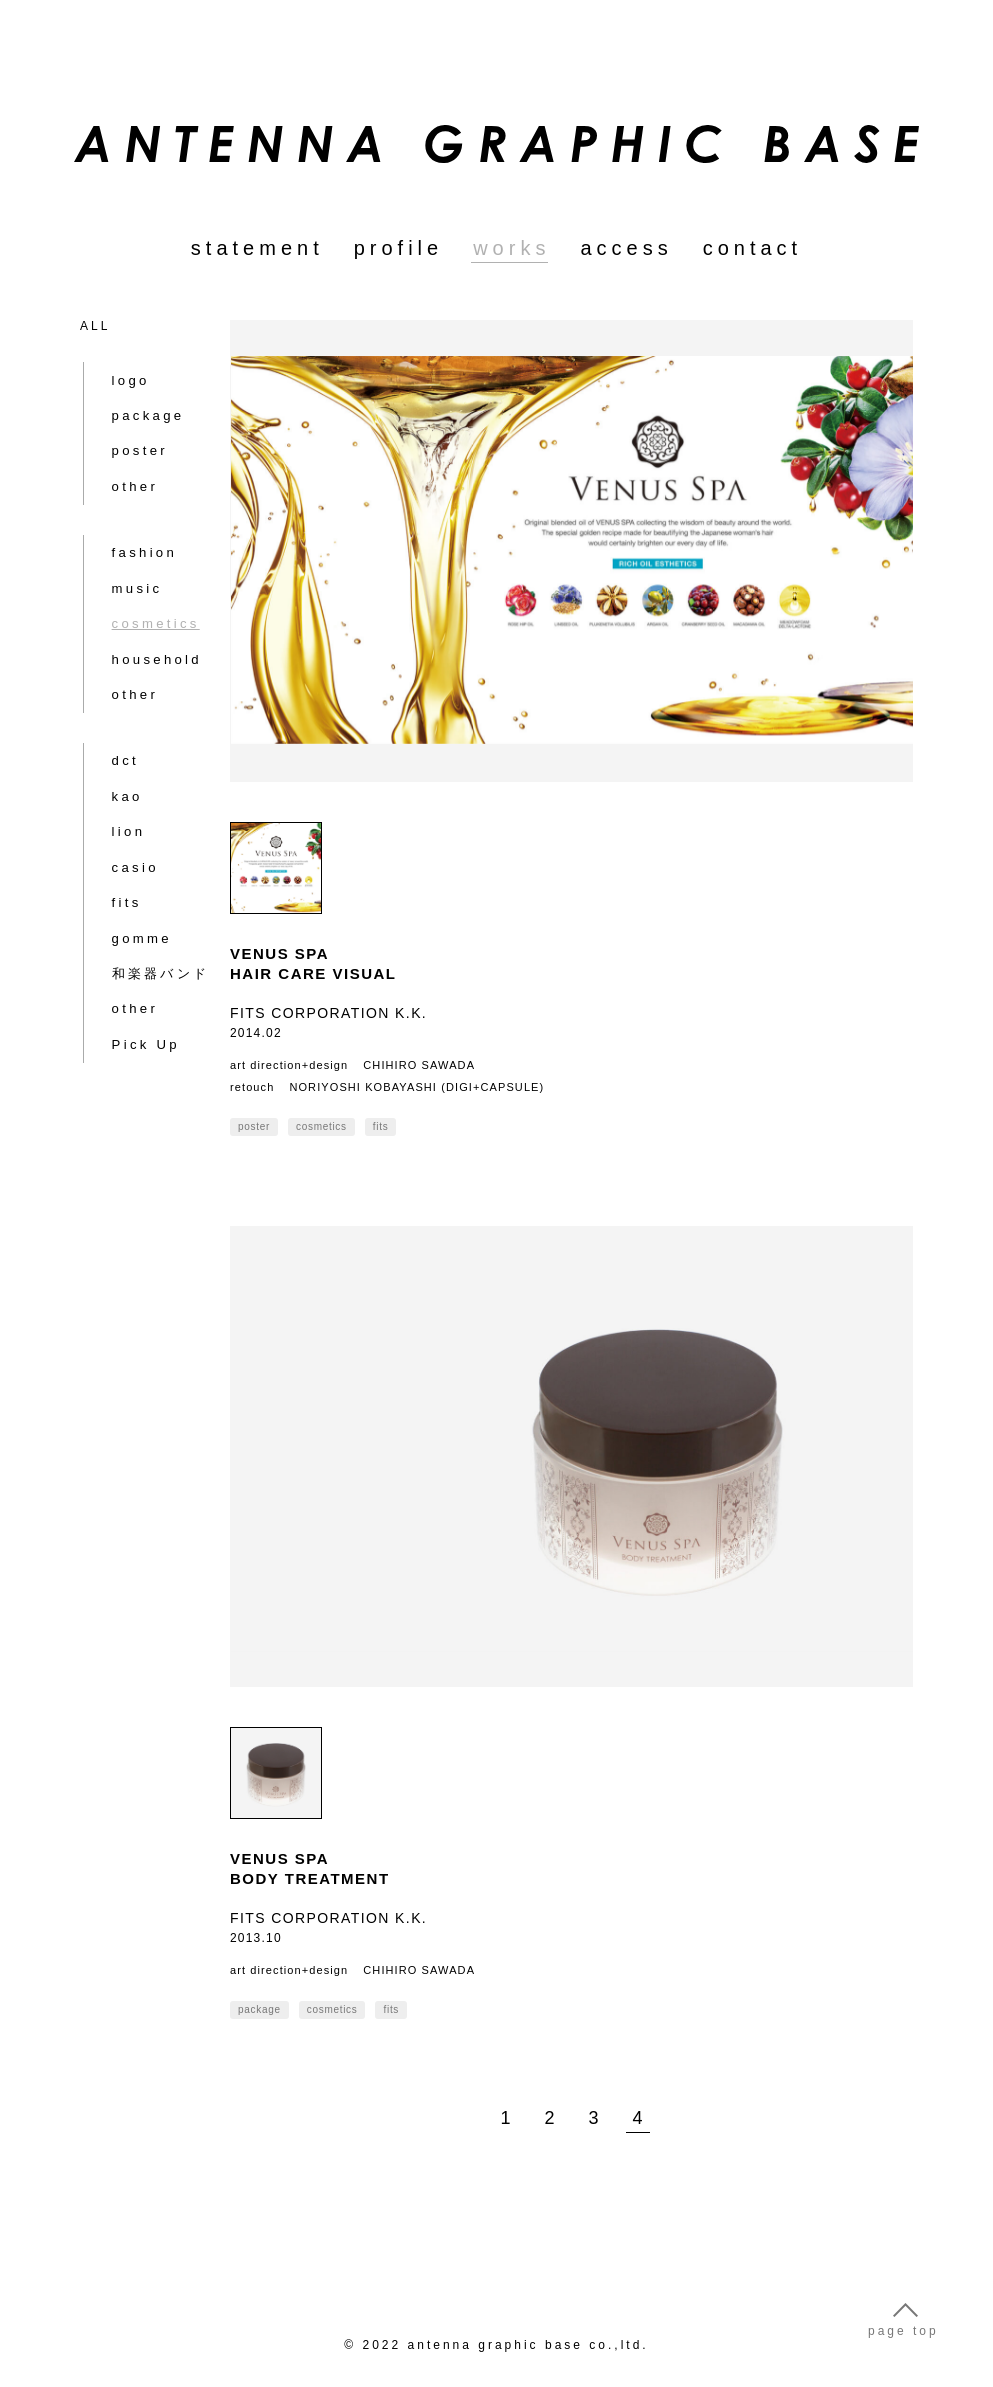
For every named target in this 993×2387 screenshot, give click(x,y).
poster (125, 432)
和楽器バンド (145, 868)
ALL (95, 326)
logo (117, 368)
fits (113, 804)
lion (115, 740)
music (123, 538)
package (133, 400)
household (141, 602)
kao (114, 708)
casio (121, 772)
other (121, 464)
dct (112, 676)
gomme (127, 836)
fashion (130, 506)
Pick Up (131, 932)
